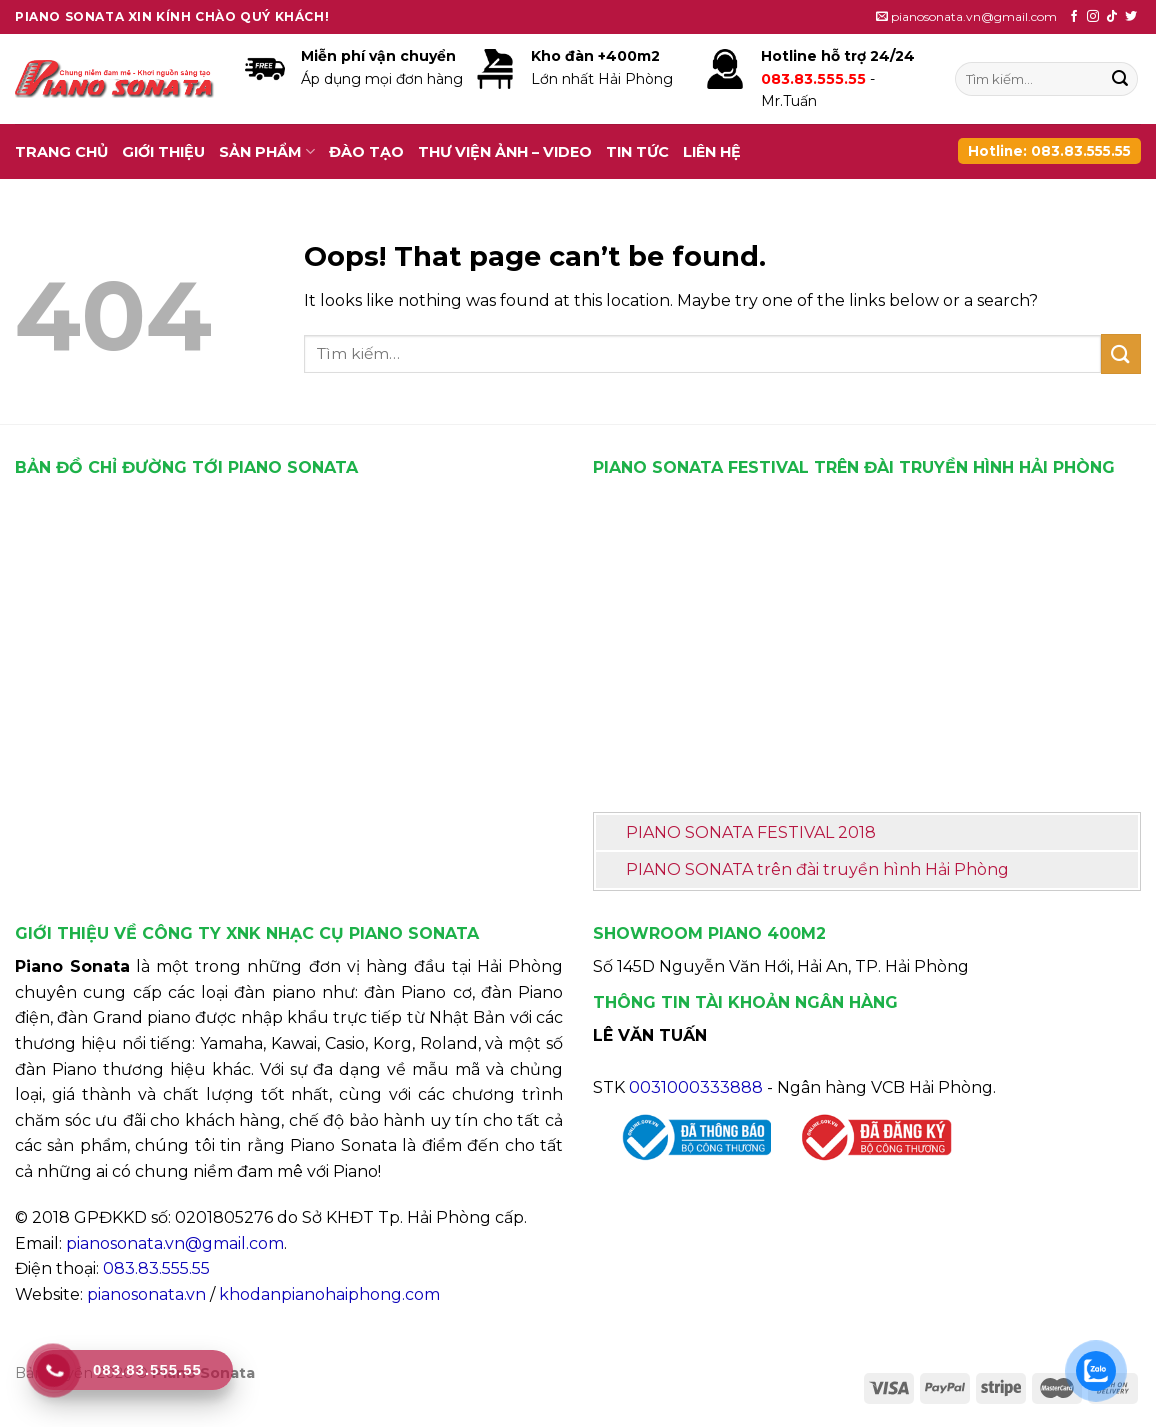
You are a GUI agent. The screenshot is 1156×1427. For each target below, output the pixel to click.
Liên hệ (712, 152)
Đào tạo (366, 152)
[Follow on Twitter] (1131, 17)
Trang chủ (61, 152)
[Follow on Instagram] (1093, 17)
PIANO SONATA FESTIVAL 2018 (751, 832)
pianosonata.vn (146, 1294)
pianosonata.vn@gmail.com (175, 1243)
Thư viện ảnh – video (505, 152)
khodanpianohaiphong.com (329, 1294)
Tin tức (637, 152)
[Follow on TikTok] (1112, 17)
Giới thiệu (163, 152)
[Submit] (1120, 79)
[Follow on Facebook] (1074, 17)
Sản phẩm (267, 151)
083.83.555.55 (156, 1268)
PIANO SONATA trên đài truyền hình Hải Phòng (817, 869)
